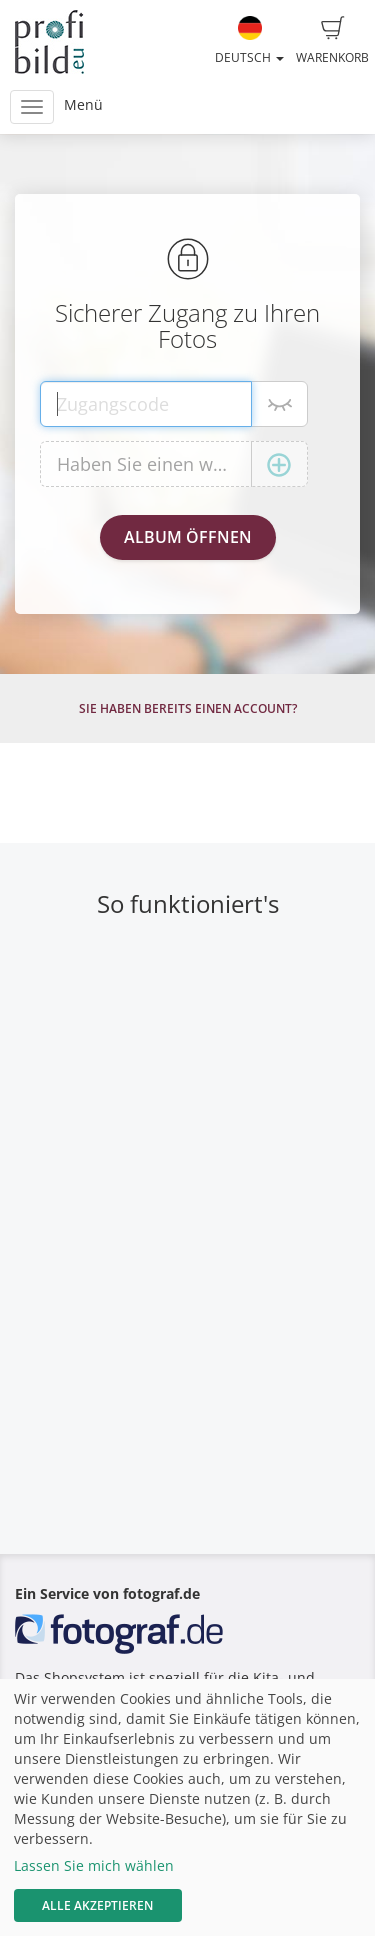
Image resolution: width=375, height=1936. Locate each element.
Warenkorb (332, 41)
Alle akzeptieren (97, 1905)
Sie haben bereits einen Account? (188, 708)
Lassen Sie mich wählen (94, 1865)
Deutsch (249, 41)
